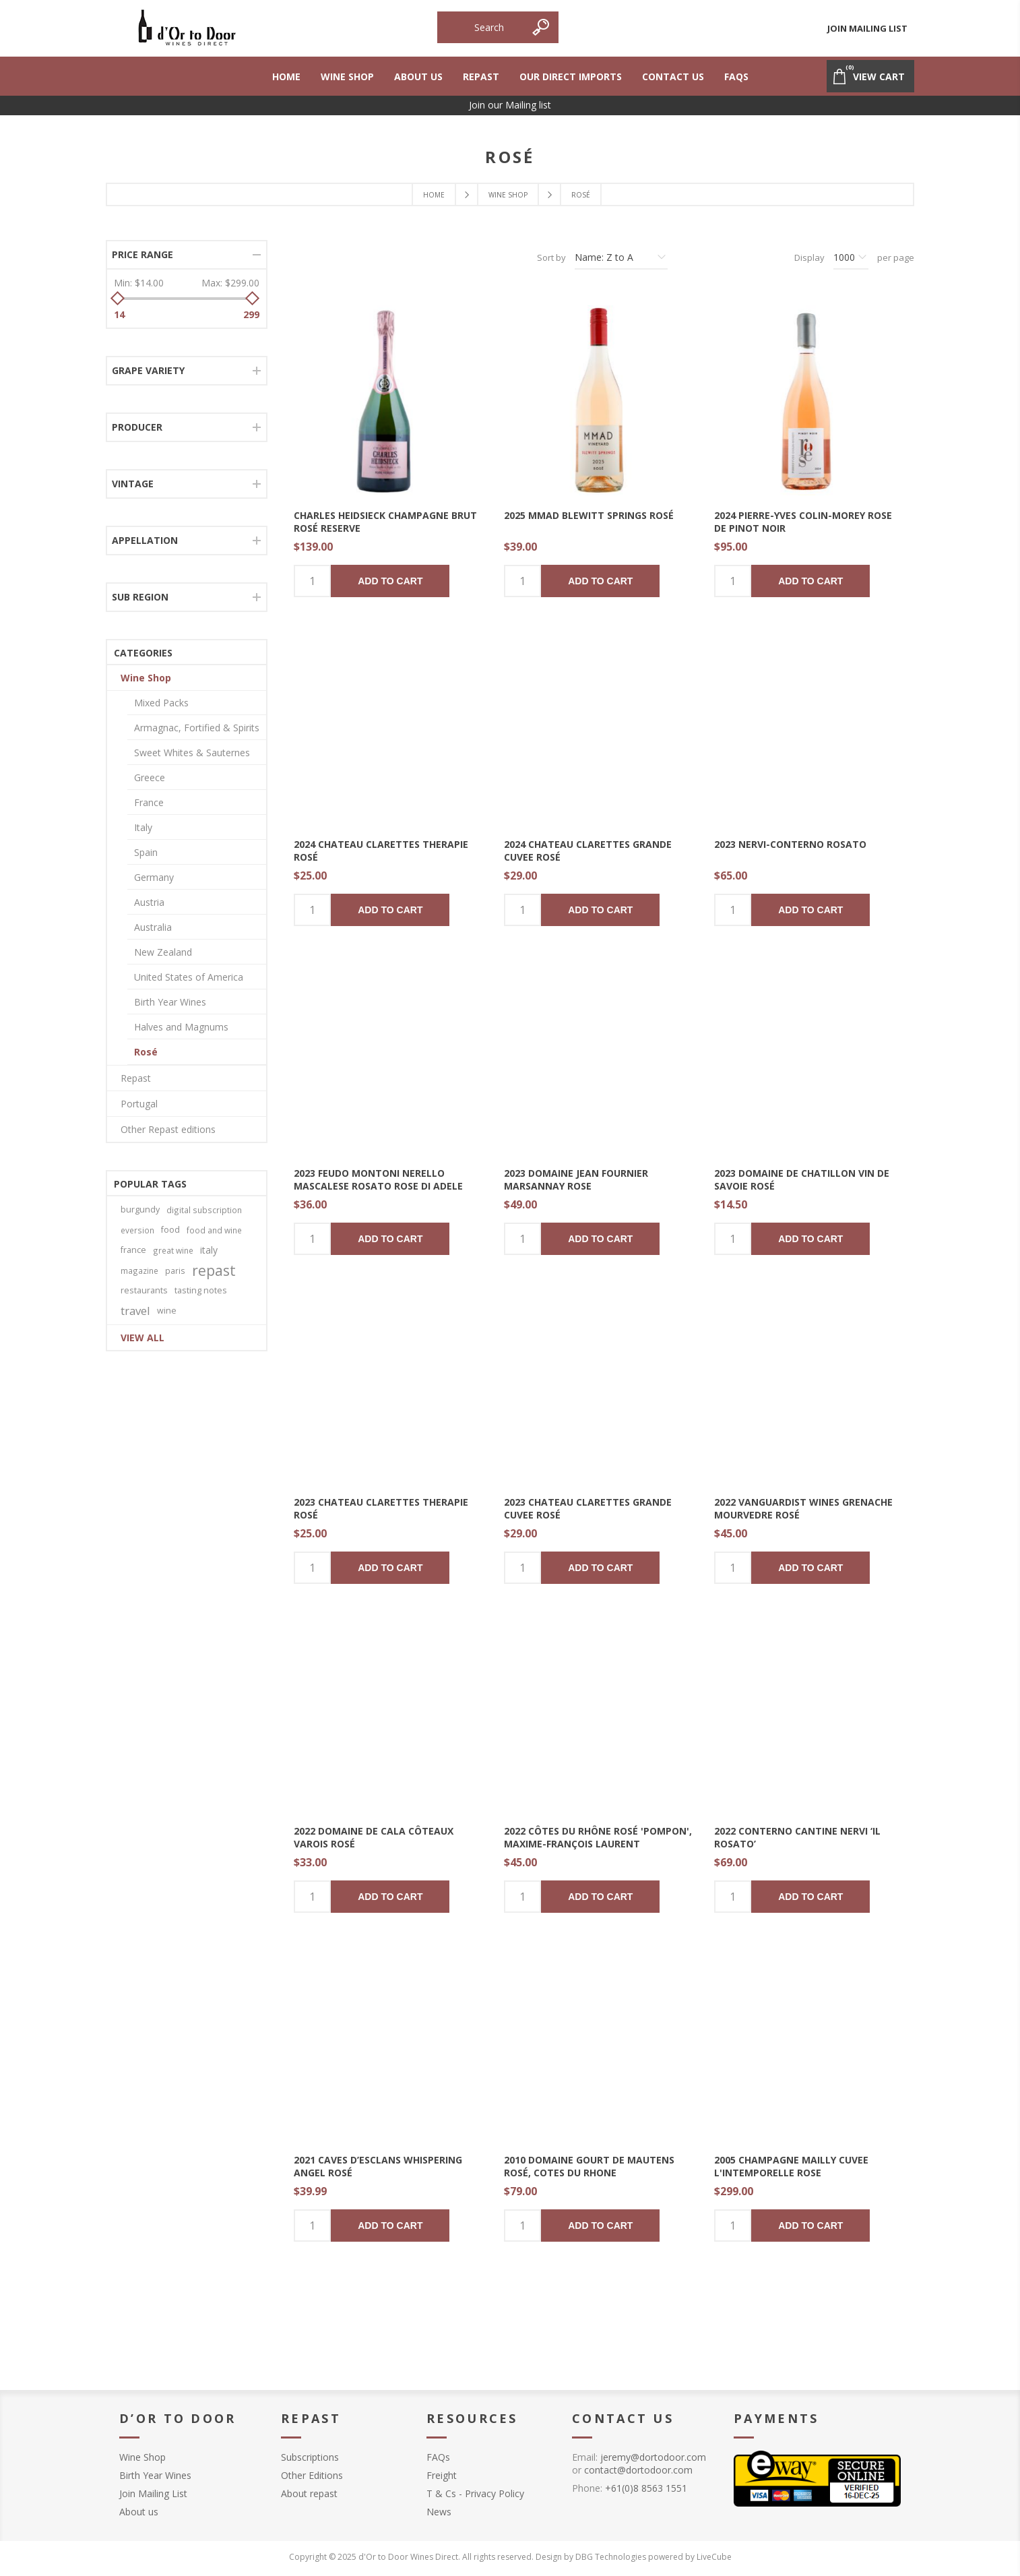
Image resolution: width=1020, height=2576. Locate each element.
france (133, 1250)
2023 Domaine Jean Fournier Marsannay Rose (576, 1179)
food (170, 1229)
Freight (441, 2475)
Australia (153, 927)
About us (138, 2511)
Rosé (146, 1051)
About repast (309, 2493)
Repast (136, 1078)
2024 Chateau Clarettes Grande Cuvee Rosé (588, 850)
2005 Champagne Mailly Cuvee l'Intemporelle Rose (791, 2166)
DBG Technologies (610, 2557)
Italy (143, 827)
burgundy (140, 1209)
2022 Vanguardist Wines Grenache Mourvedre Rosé (803, 1508)
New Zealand (163, 952)
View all (142, 1337)
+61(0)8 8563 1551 (646, 2488)
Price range (142, 254)
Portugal (139, 1103)
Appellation (145, 540)
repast (214, 1270)
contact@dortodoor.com (638, 2469)
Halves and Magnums (181, 1026)
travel (135, 1310)
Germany (154, 877)
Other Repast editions (168, 1129)
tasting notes (200, 1290)
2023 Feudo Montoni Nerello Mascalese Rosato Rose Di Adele (378, 1179)
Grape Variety (148, 370)
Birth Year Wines (170, 1001)
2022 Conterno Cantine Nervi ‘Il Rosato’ (797, 1837)
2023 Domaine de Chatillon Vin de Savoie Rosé (801, 1179)
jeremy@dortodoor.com (653, 2457)
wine (167, 1310)
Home (434, 195)
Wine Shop (146, 677)
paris (175, 1270)
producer (137, 427)
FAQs (438, 2457)
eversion (137, 1230)
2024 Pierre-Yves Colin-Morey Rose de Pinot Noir (803, 521)
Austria (149, 902)
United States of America (188, 977)
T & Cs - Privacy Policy (475, 2493)
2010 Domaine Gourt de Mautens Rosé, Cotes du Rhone (589, 2166)
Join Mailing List (867, 28)
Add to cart (390, 581)
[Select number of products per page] (850, 257)
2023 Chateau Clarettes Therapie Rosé (381, 1508)
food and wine (214, 1230)
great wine (173, 1250)
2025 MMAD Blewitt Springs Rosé (589, 515)
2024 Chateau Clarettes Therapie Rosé (381, 850)
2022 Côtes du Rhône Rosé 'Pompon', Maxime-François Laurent (598, 1837)
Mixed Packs (161, 702)
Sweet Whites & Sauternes (192, 752)
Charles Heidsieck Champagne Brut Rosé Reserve (385, 521)
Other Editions (312, 2475)
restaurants (144, 1290)
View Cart (868, 71)
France (149, 802)
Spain (146, 852)
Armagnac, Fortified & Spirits (196, 727)
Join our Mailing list (510, 104)
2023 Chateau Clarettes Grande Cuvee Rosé (588, 1508)
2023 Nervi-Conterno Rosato (790, 844)
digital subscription (204, 1209)
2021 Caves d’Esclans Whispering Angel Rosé (378, 2166)
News (438, 2511)
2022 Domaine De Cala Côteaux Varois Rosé (373, 1837)
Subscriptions (310, 2457)
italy (209, 1250)
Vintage (133, 483)
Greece (149, 777)
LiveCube (714, 2557)
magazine (139, 1270)
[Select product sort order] (621, 257)
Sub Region (140, 596)
